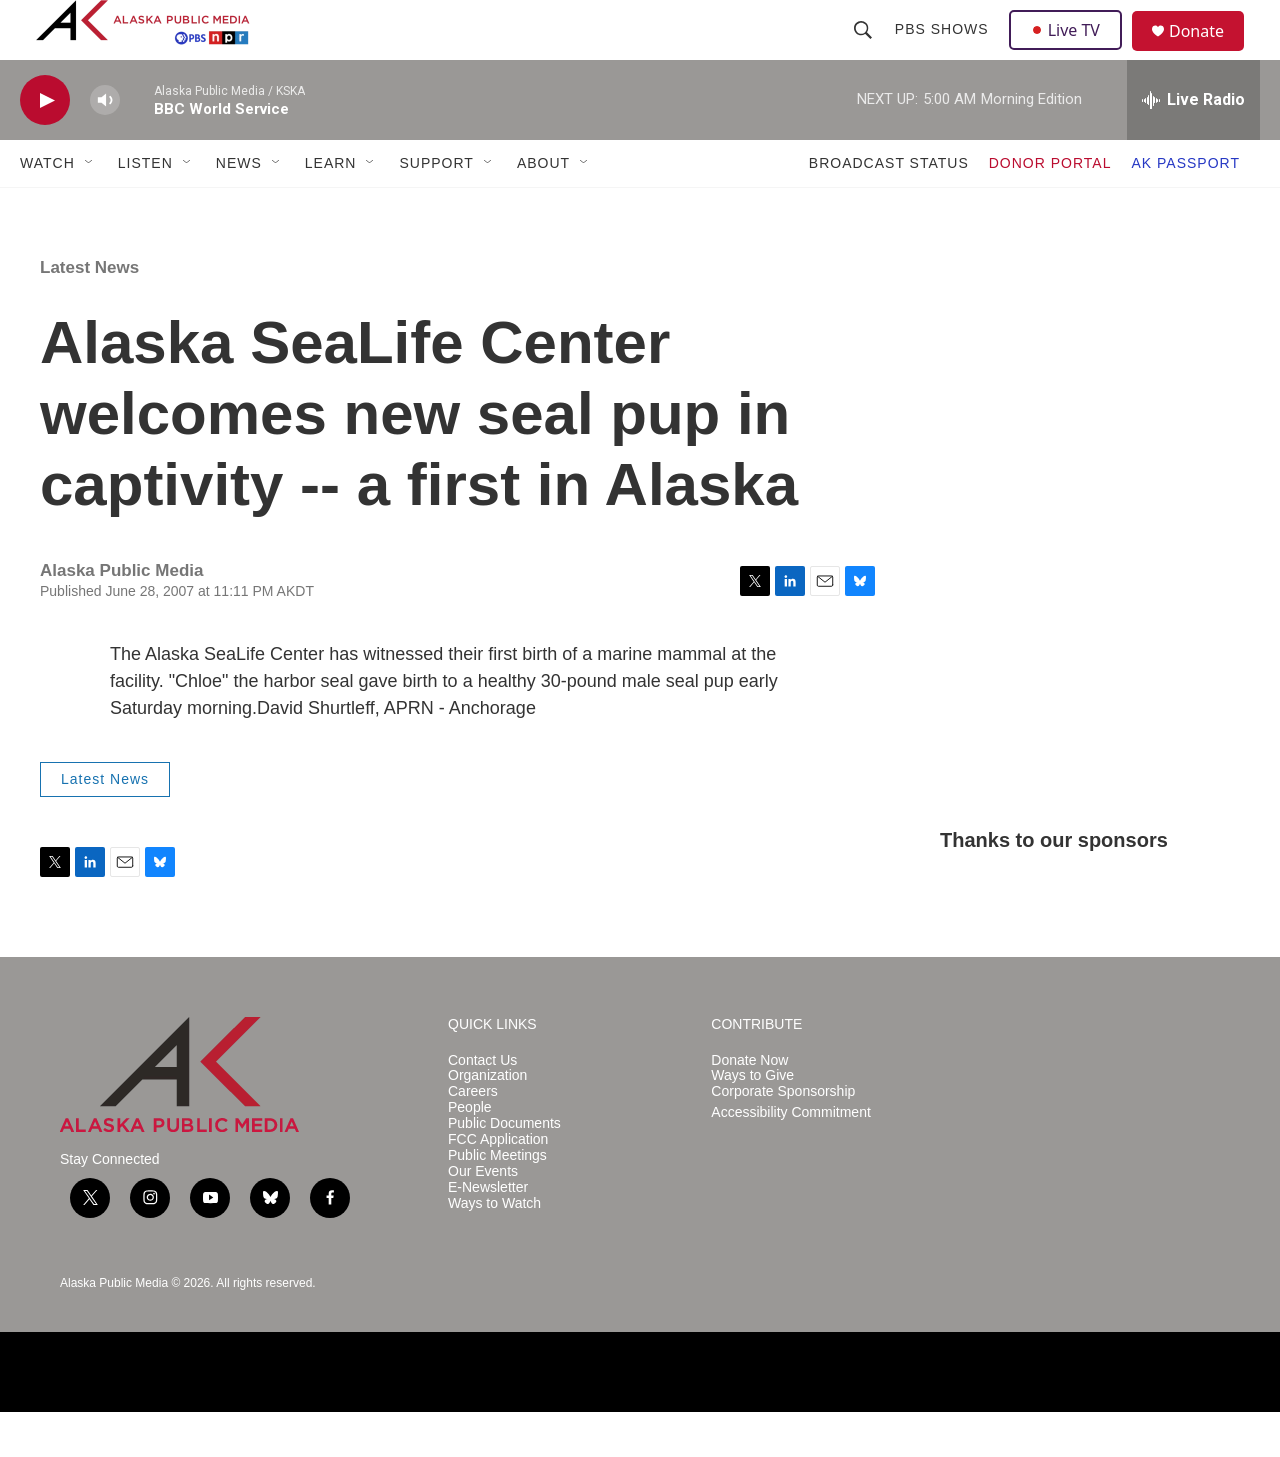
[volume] (105, 145)
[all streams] (1193, 145)
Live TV (1071, 52)
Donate (1209, 54)
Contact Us (482, 1105)
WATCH (47, 208)
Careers (473, 1136)
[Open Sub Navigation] (90, 208)
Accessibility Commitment (790, 1157)
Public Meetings (497, 1200)
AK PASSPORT (1185, 208)
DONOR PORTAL (1050, 208)
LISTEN (145, 208)
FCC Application (498, 1184)
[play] (45, 145)
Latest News (89, 312)
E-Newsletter (488, 1232)
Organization (487, 1120)
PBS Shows (944, 52)
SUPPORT (436, 208)
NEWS (239, 208)
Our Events (483, 1216)
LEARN (331, 208)
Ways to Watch (494, 1248)
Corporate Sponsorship (783, 1136)
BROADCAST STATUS (889, 208)
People (470, 1152)
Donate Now (749, 1105)
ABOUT (543, 208)
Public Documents (504, 1168)
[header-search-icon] (865, 52)
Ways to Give (752, 1120)
